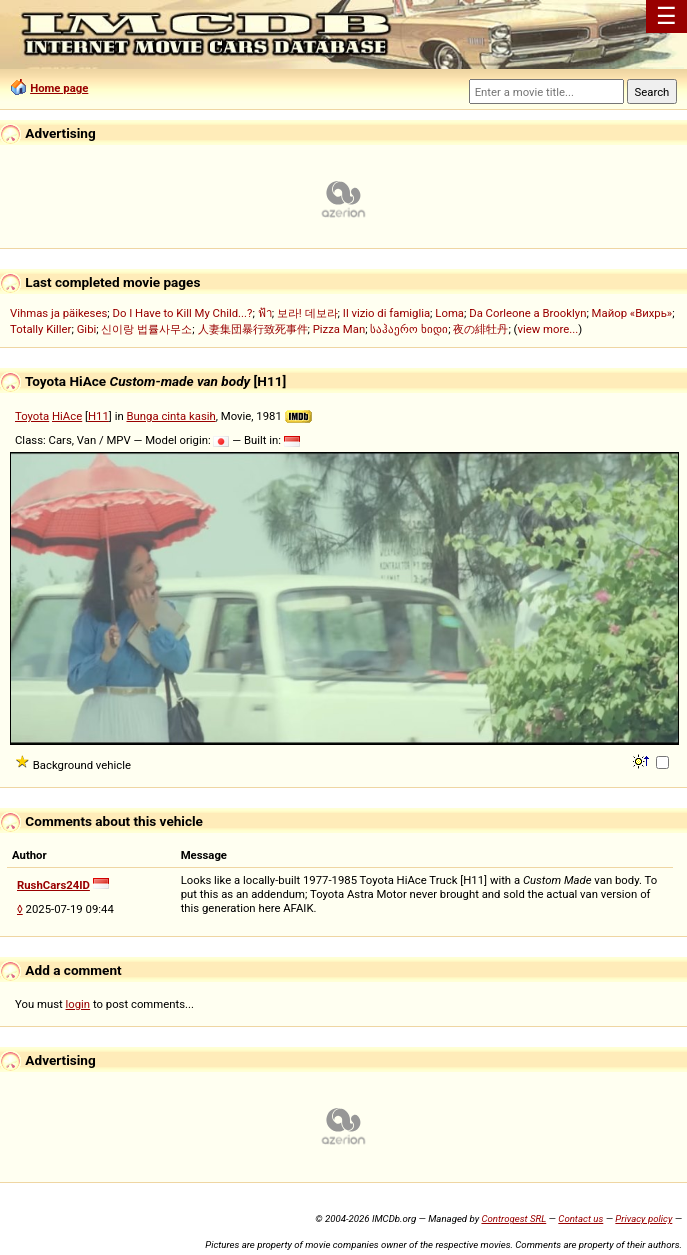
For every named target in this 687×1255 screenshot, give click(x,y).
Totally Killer (40, 329)
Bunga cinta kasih (170, 416)
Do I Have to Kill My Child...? (182, 313)
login (78, 1004)
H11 (98, 416)
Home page (59, 88)
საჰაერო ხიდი (409, 329)
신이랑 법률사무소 (146, 329)
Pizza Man (339, 329)
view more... (547, 329)
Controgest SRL (513, 1218)
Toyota (32, 416)
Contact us (580, 1218)
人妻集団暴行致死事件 (253, 329)
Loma (449, 313)
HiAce (67, 416)
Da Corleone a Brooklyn (527, 313)
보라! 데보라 (307, 313)
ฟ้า (265, 313)
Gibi (87, 329)
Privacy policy (643, 1218)
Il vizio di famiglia (386, 313)
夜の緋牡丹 (480, 329)
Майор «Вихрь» (632, 313)
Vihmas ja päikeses (58, 313)
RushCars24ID (53, 885)
